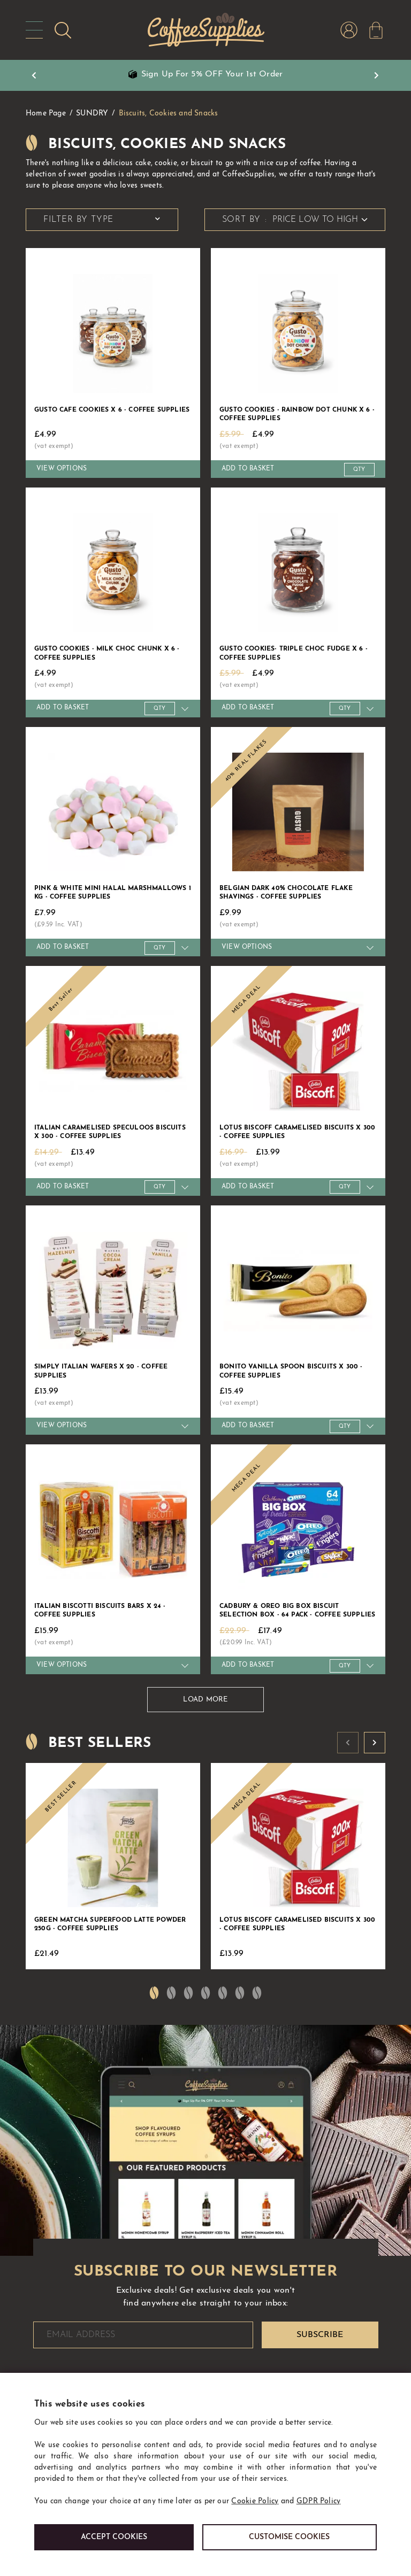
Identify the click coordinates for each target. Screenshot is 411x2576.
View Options (61, 469)
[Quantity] (359, 469)
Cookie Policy (254, 2501)
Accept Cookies (114, 2537)
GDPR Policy (318, 2501)
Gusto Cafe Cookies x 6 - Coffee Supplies (111, 410)
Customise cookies (289, 2537)
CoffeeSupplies (205, 30)
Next (376, 75)
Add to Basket (248, 469)
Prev (34, 75)
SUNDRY (92, 114)
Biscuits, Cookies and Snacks (168, 114)
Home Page (46, 114)
